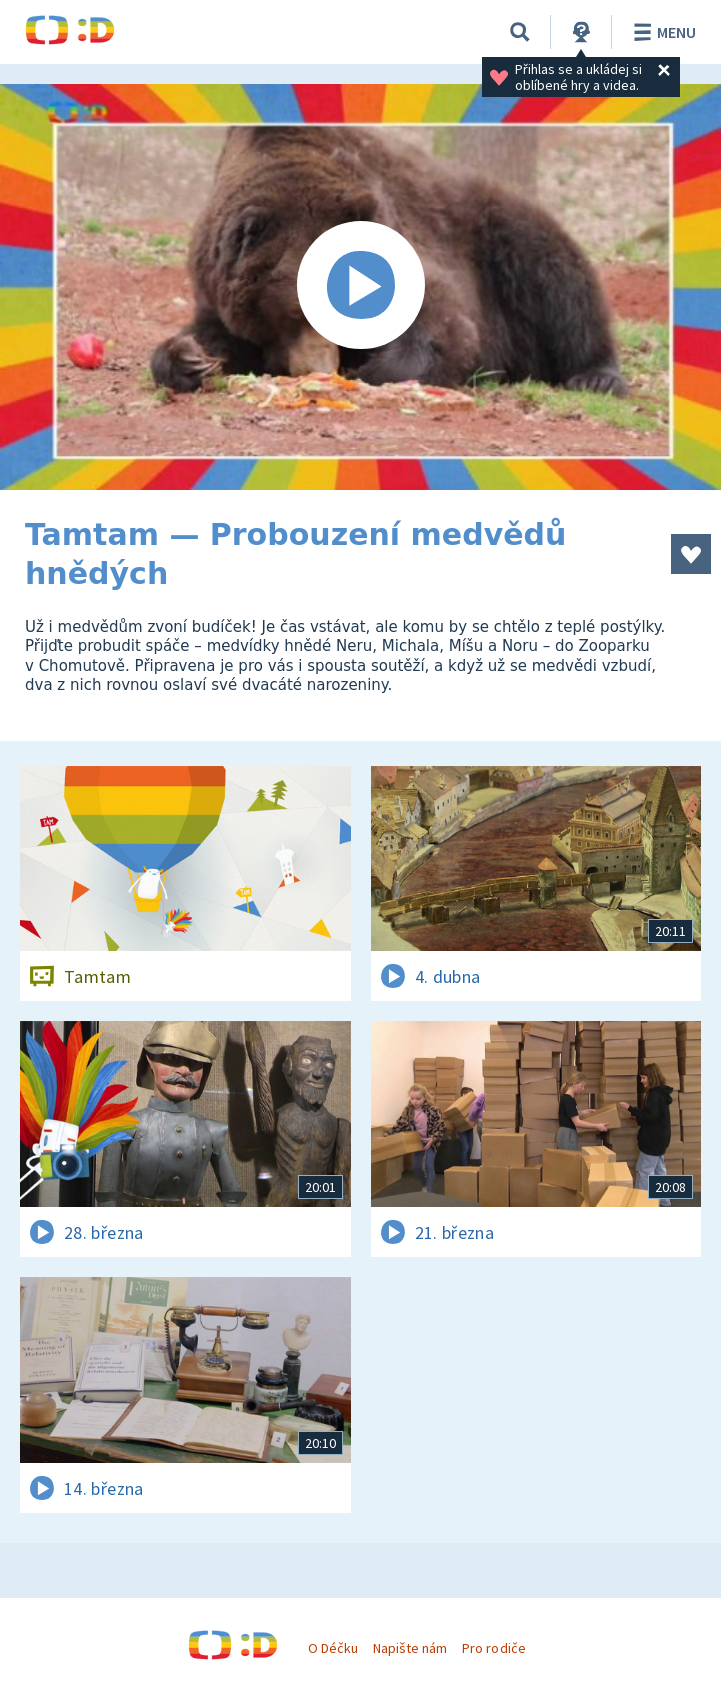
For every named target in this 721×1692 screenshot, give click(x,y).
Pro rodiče (493, 1648)
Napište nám (410, 1648)
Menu (661, 32)
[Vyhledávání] (520, 32)
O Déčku (333, 1648)
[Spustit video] (360, 287)
